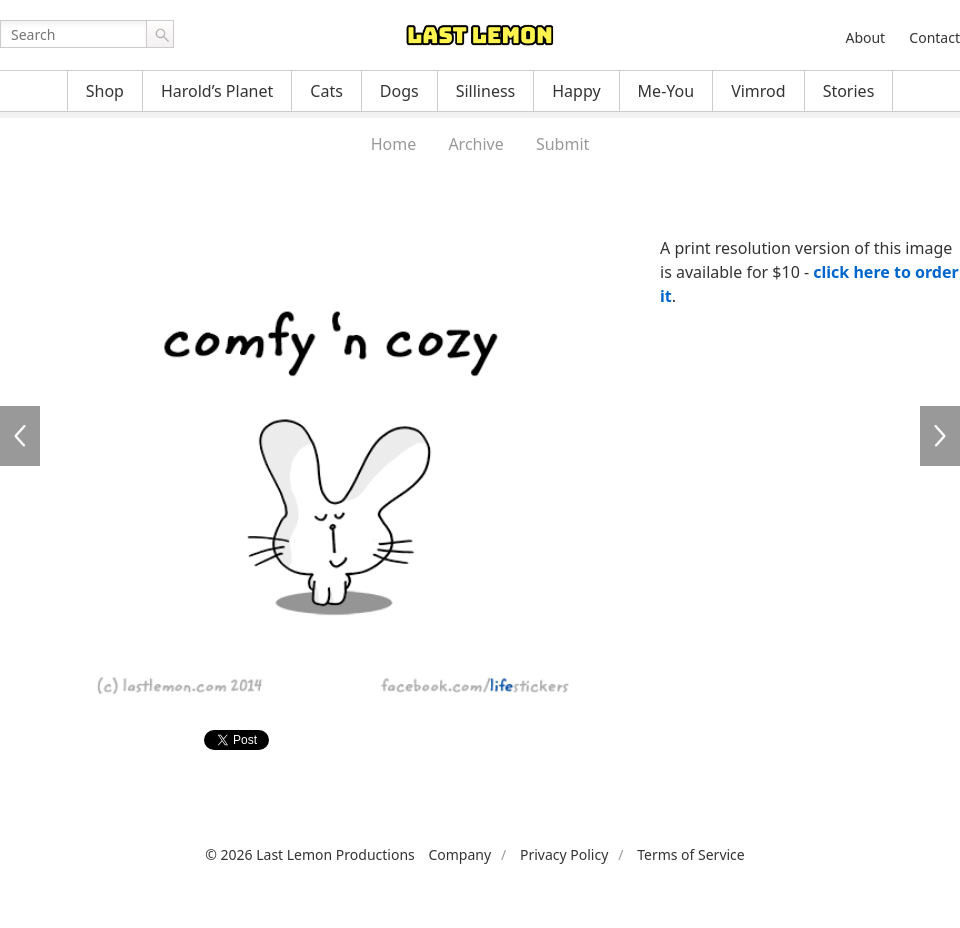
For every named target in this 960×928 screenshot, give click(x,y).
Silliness (486, 91)
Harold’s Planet (217, 91)
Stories (849, 91)
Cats (326, 91)
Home (394, 144)
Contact (934, 37)
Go (160, 34)
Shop (105, 91)
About (865, 37)
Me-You (666, 91)
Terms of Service (691, 854)
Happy (576, 91)
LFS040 (20, 436)
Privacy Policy (564, 854)
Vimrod (758, 91)
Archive (475, 144)
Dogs (399, 91)
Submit (562, 144)
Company (459, 854)
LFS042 (940, 436)
